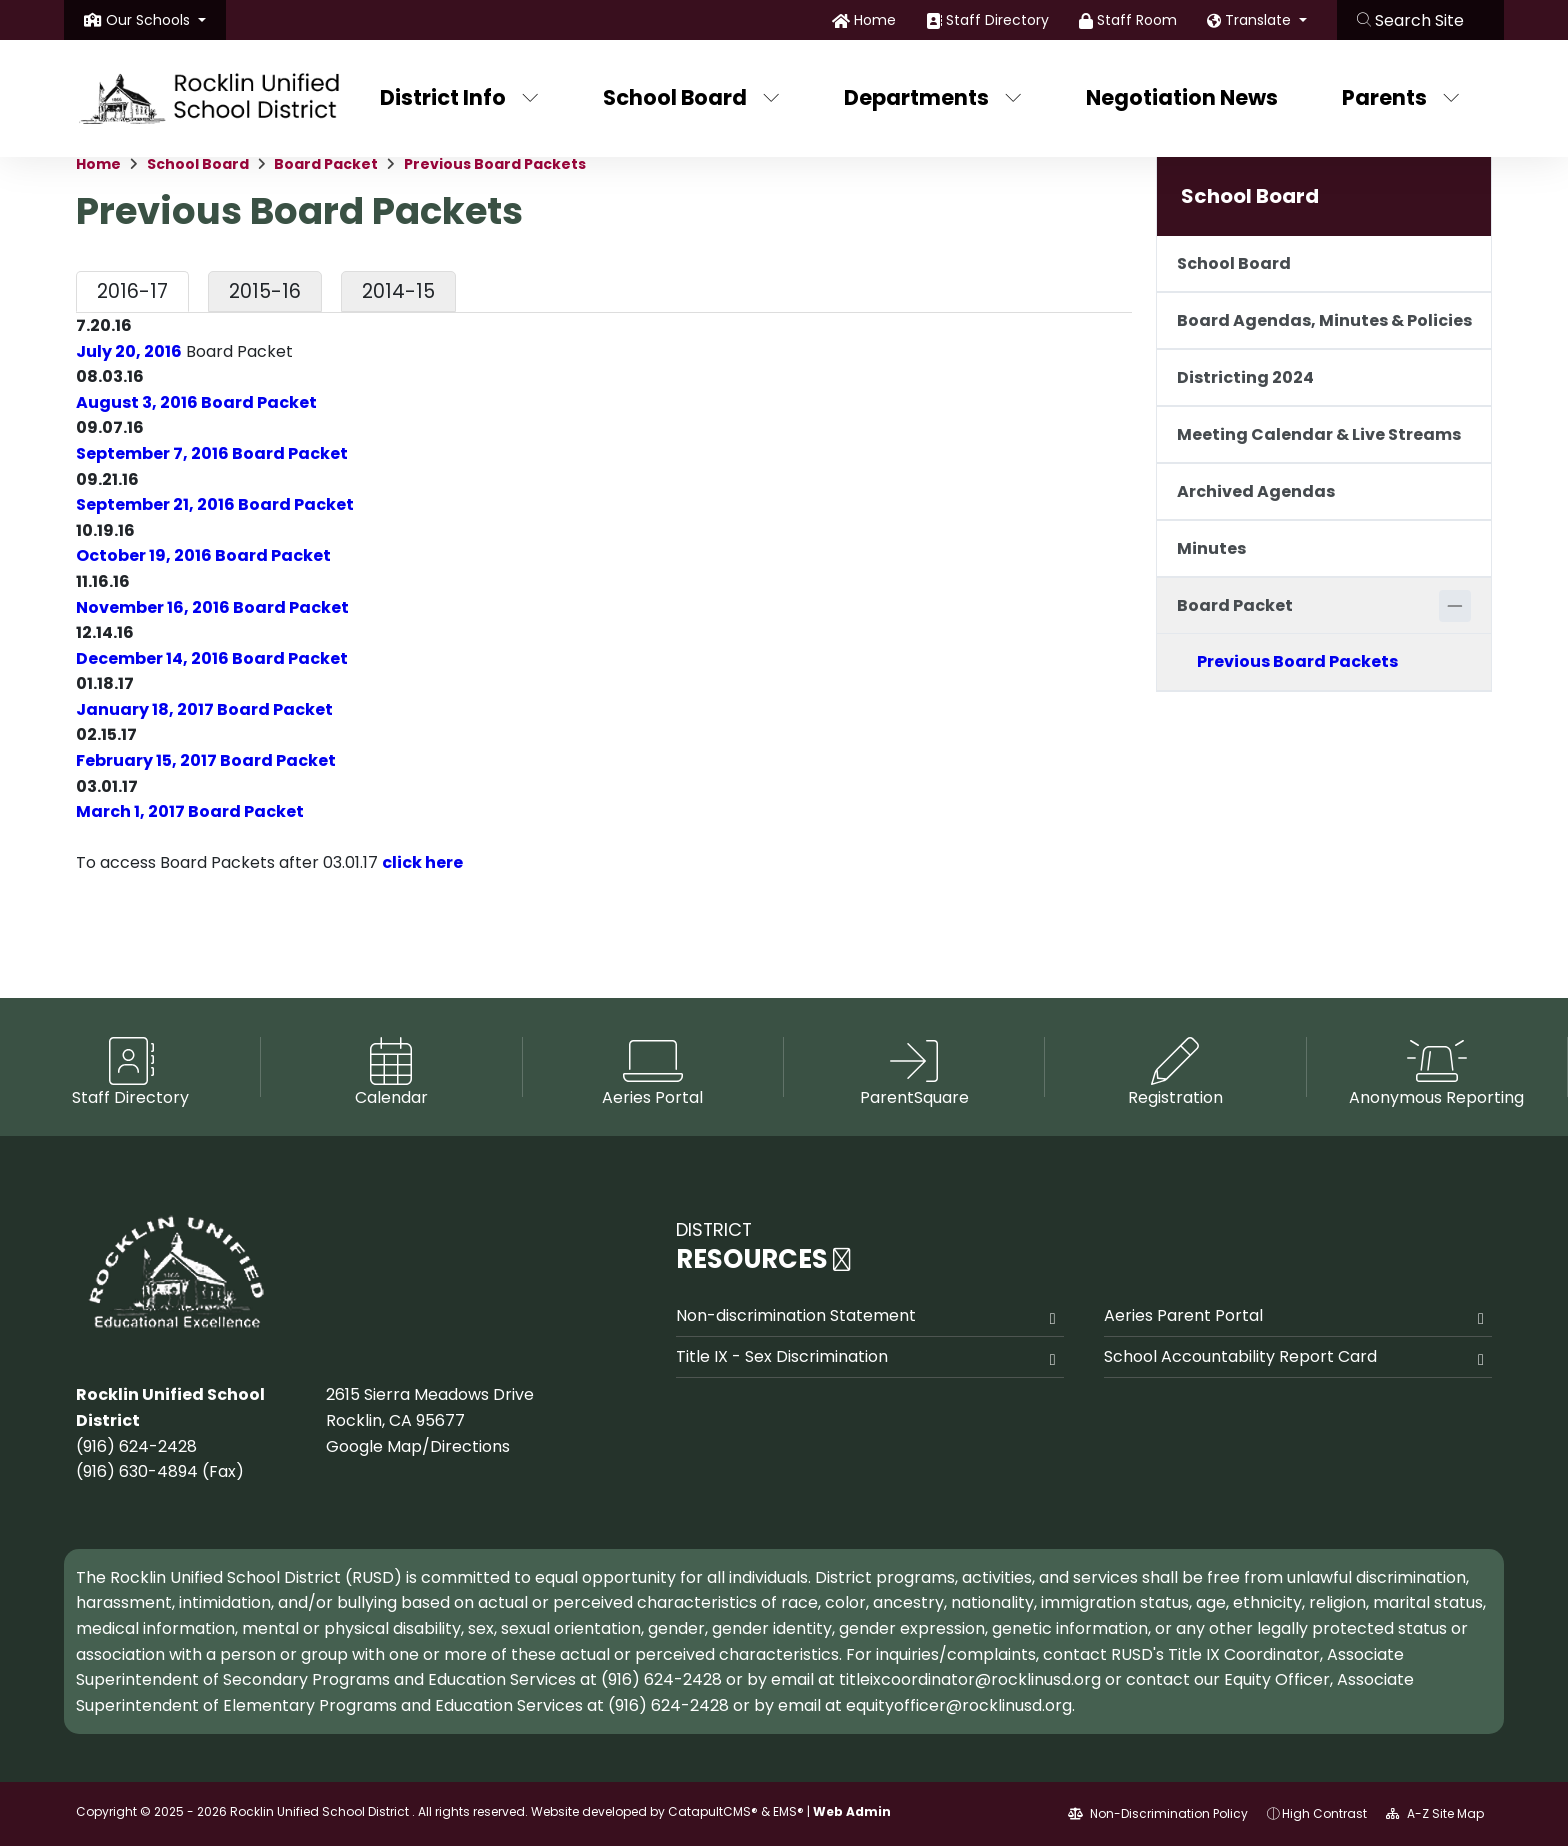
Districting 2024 (1245, 377)
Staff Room (1137, 20)
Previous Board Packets (495, 164)
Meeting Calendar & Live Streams (1319, 434)
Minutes (1211, 548)
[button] (156, 20)
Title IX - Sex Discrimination (782, 1356)
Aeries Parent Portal (1183, 1315)
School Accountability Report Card (1240, 1356)
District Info (459, 97)
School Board (691, 97)
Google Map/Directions (418, 1446)
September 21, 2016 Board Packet (215, 504)
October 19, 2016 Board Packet (203, 555)
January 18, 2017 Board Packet (204, 709)
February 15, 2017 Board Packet (206, 760)
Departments (933, 97)
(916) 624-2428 (136, 1446)
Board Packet (326, 164)
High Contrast (1324, 1813)
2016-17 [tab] (132, 291)
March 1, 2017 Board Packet (190, 811)
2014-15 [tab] (398, 291)
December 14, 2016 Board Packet (212, 658)
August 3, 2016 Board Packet (196, 402)
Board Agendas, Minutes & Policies (1324, 320)
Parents (1401, 97)
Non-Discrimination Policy (1158, 1813)
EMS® (788, 1811)
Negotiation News (1182, 97)
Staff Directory (997, 20)
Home (875, 20)
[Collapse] (1455, 606)
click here (422, 862)
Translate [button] (1260, 20)
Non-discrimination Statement (796, 1315)
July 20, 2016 (129, 351)
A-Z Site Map (1435, 1813)
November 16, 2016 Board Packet (212, 607)
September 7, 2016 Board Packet (212, 453)
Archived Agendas (1256, 491)
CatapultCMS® (713, 1811)
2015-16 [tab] (265, 291)
